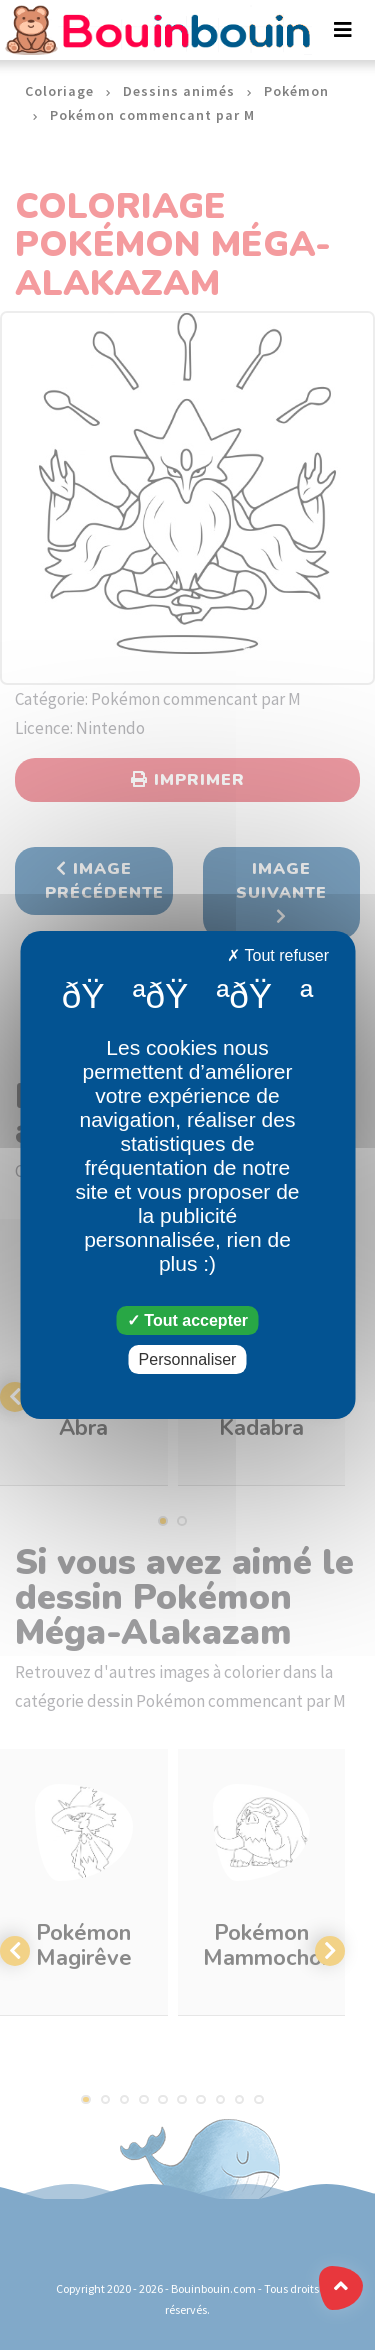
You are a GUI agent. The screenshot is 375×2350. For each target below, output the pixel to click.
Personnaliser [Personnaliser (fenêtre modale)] (188, 1359)
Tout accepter (187, 1320)
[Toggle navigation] (343, 30)
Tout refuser (278, 955)
